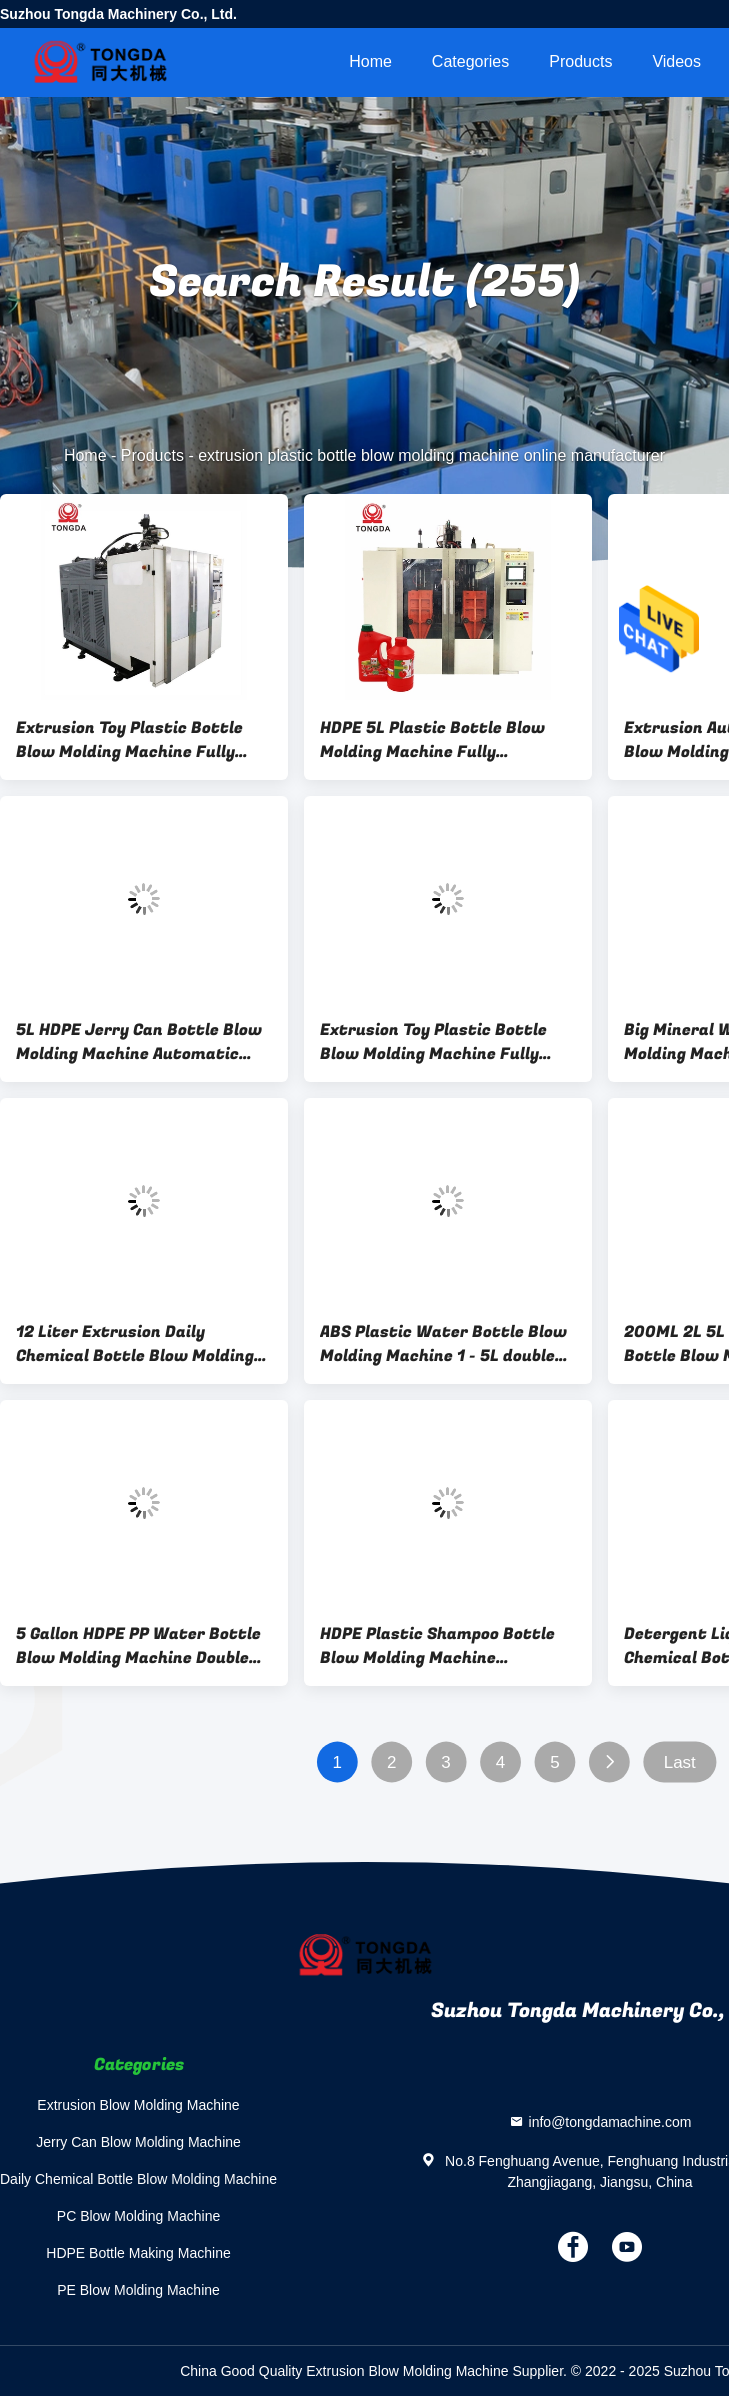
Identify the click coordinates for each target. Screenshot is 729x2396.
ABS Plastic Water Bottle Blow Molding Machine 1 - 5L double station (443, 1344)
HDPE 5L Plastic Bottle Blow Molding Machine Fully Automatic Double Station (432, 740)
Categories (470, 61)
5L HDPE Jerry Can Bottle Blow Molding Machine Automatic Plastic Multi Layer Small (139, 1042)
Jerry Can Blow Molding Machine (138, 2142)
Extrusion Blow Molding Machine (138, 2105)
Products (580, 61)
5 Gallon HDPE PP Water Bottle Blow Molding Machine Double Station (138, 1646)
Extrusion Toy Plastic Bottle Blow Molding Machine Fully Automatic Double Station (129, 740)
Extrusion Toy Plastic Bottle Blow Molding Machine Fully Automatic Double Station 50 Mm (437, 1042)
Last (680, 1762)
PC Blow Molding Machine (138, 2216)
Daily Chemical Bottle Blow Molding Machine (138, 2179)
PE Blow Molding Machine (138, 2290)
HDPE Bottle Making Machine (138, 2253)
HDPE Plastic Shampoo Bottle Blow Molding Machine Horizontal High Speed (437, 1646)
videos (676, 61)
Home (370, 61)
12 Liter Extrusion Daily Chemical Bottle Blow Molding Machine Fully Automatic (135, 1344)
